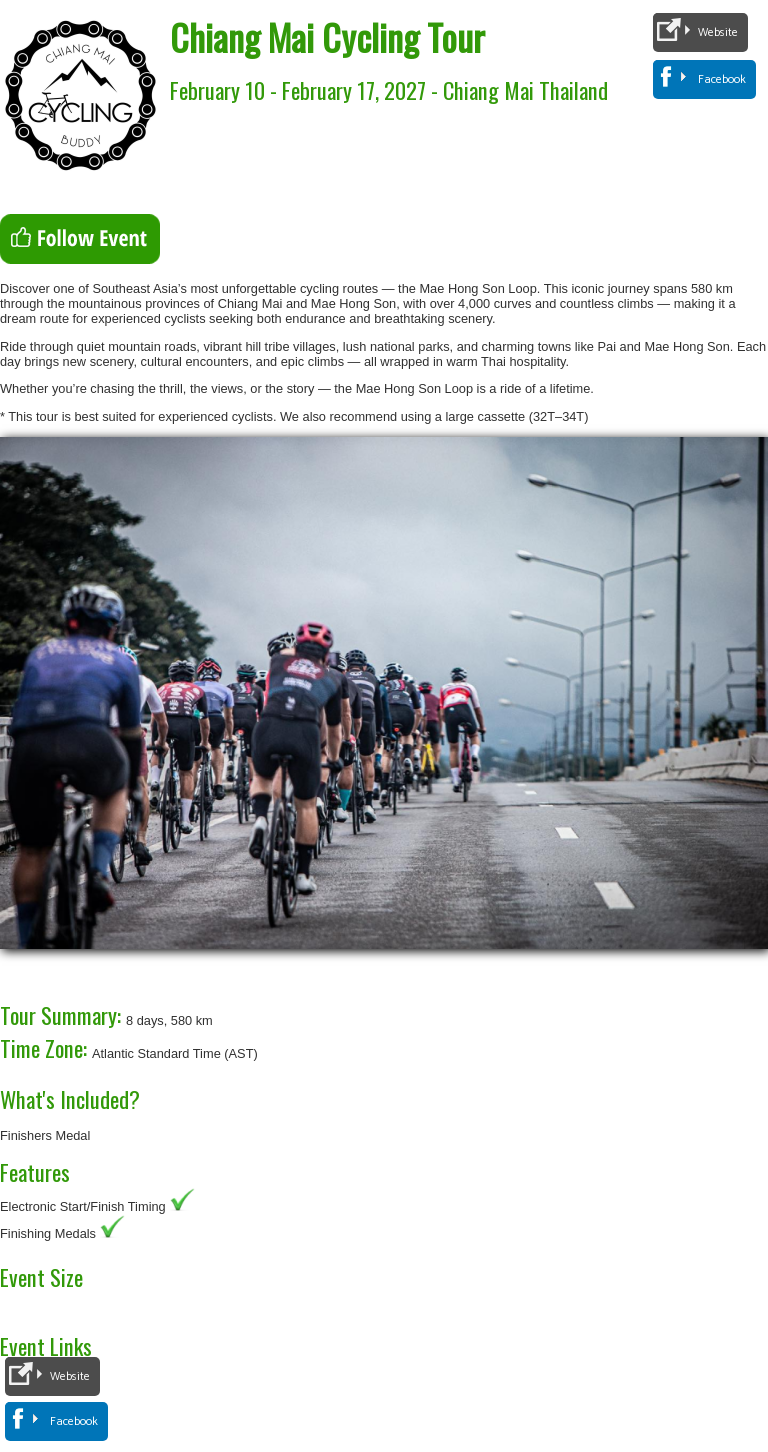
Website (718, 32)
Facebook (722, 79)
